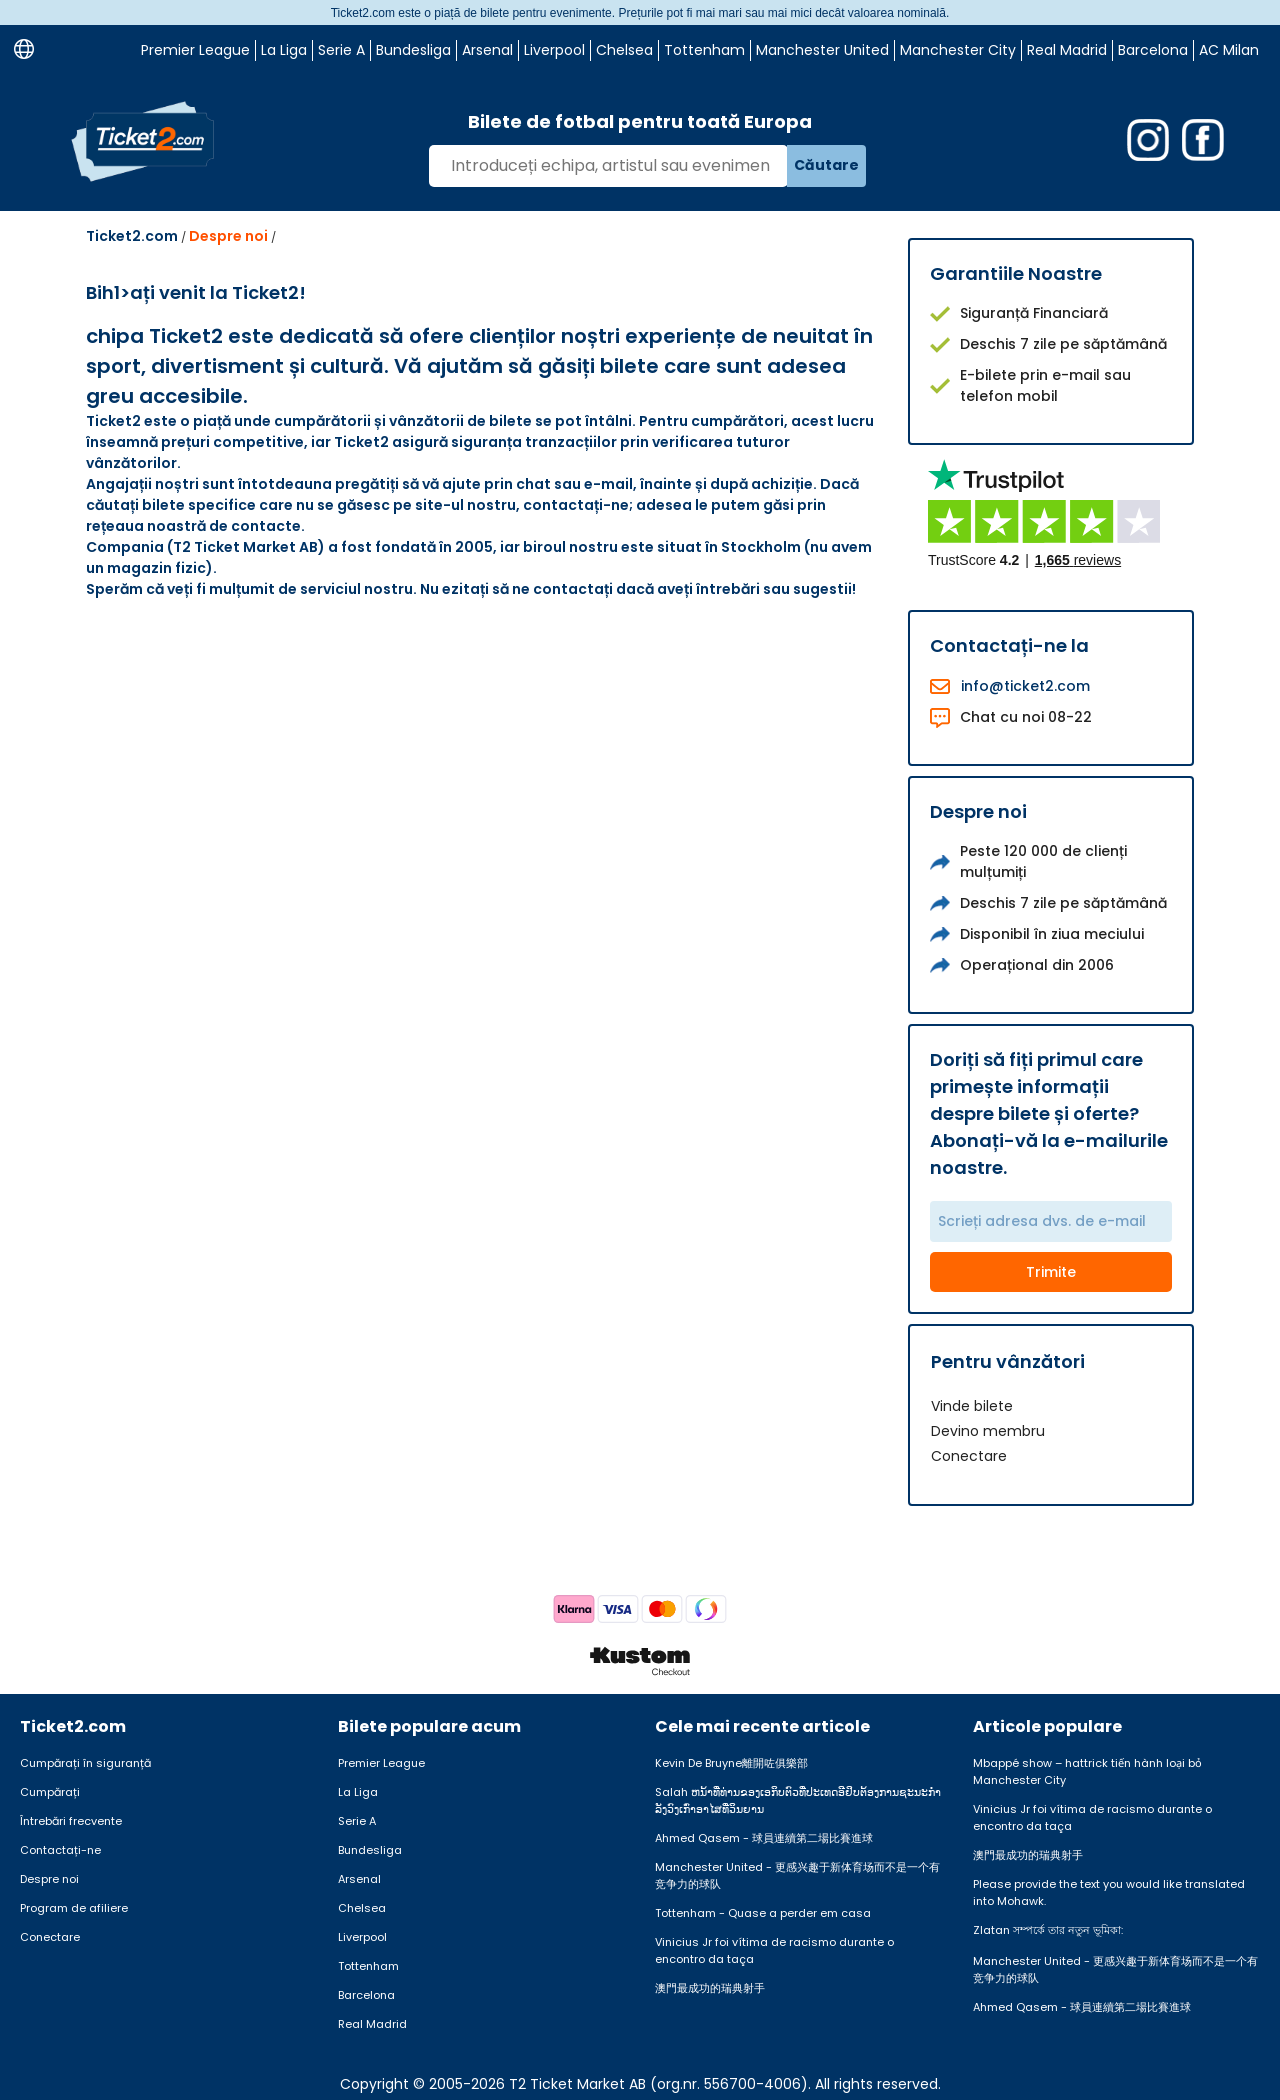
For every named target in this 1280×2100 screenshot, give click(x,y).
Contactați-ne (60, 1850)
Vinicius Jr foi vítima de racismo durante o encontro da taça (774, 1950)
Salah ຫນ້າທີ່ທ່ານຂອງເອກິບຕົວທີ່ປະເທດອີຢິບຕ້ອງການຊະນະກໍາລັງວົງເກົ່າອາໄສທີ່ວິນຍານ (798, 1800)
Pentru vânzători (1008, 1361)
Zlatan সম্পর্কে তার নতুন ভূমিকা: (1048, 1930)
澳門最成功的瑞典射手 (710, 1988)
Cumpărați (50, 1792)
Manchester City (958, 50)
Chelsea (624, 50)
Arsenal (487, 50)
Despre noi (228, 236)
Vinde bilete (972, 1406)
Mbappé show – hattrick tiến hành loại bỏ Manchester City (1087, 1771)
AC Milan (1229, 50)
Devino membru (988, 1431)
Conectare (969, 1456)
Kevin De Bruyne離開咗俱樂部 (731, 1763)
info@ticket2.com (1025, 686)
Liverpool (554, 50)
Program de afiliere (74, 1908)
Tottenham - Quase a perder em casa (763, 1913)
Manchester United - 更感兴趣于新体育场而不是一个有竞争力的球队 (797, 1875)
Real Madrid (1067, 50)
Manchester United (822, 50)
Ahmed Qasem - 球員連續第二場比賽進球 (764, 1838)
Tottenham (704, 50)
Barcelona (1153, 50)
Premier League (195, 50)
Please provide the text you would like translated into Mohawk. (1109, 1892)
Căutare (826, 165)
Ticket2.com (132, 236)
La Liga (284, 50)
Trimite (1051, 1272)
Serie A (341, 50)
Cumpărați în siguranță (85, 1763)
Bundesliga (413, 50)
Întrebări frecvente (71, 1821)
